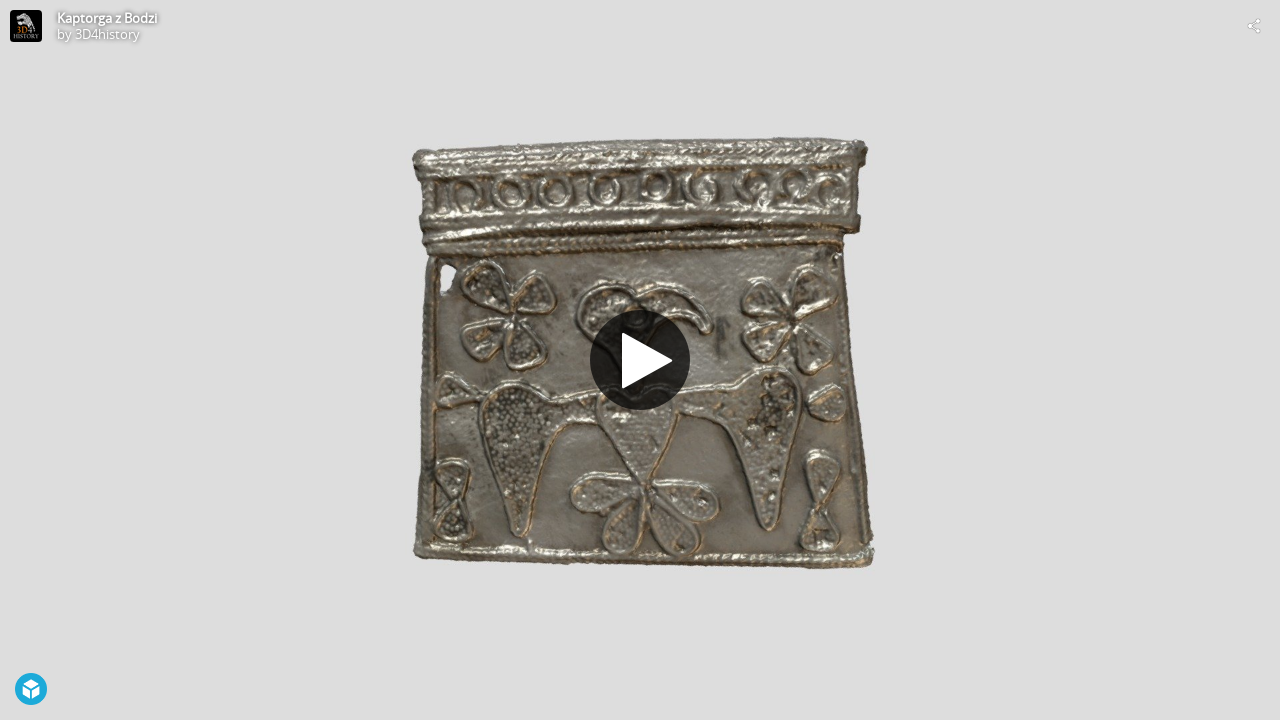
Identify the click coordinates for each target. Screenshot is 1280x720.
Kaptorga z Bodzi (107, 18)
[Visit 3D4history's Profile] (26, 26)
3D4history (107, 34)
